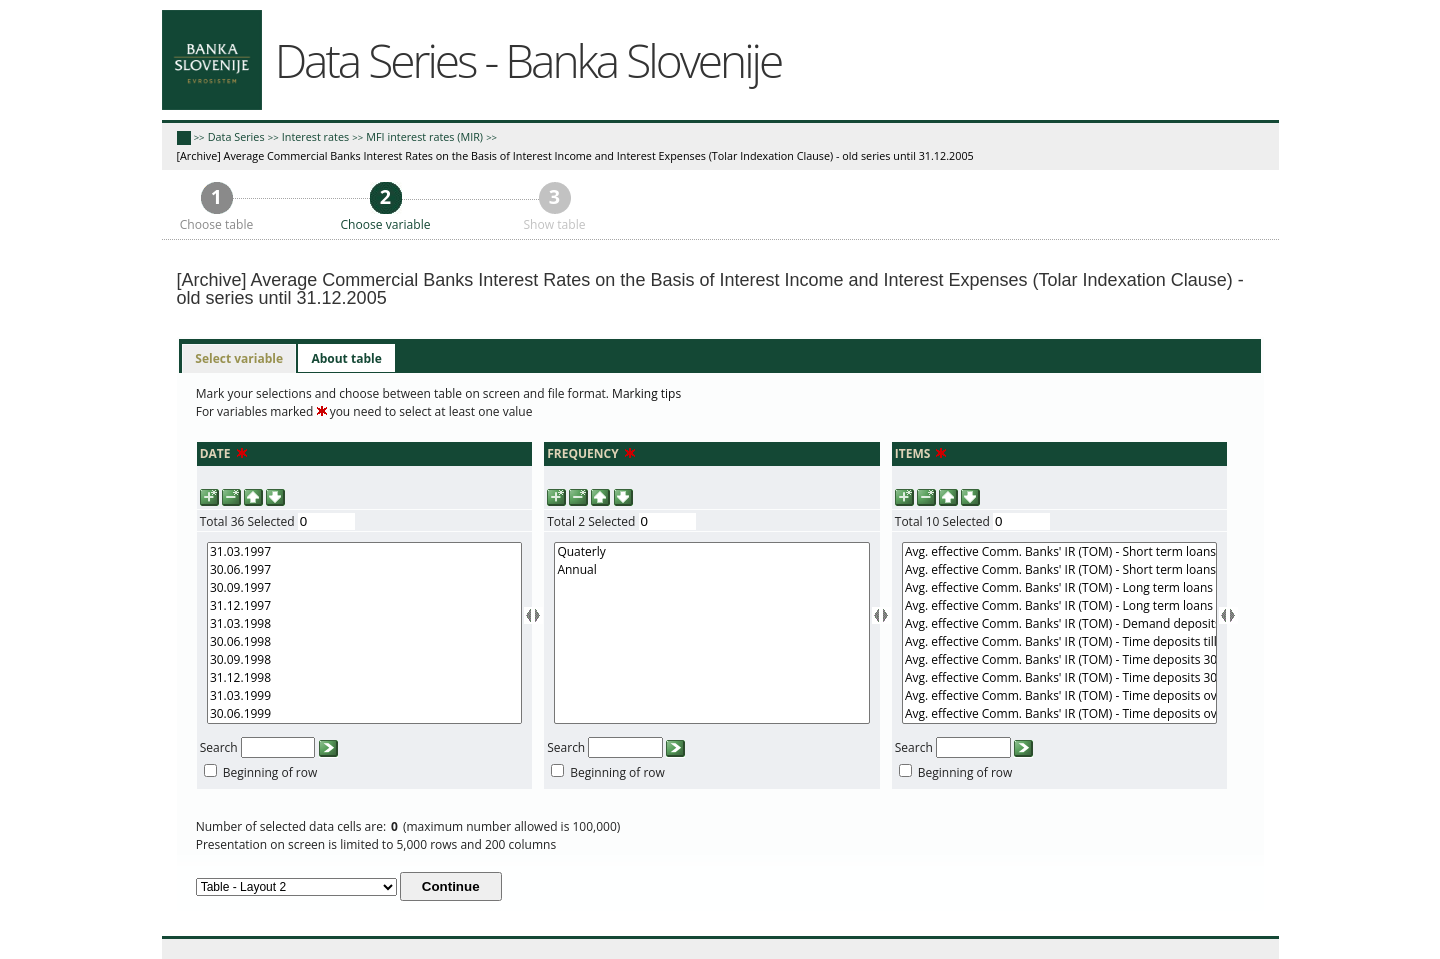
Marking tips (646, 393)
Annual (711, 570)
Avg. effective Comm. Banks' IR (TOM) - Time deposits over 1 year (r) (1059, 696)
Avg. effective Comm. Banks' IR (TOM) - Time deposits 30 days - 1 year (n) (1059, 678)
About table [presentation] (346, 358)
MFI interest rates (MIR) (424, 136)
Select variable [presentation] (239, 358)
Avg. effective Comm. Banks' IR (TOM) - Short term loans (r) (1059, 552)
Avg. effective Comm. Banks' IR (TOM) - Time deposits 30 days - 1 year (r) (1059, 660)
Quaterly (711, 552)
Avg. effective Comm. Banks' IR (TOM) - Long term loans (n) (1059, 606)
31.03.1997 (364, 552)
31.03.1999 (364, 696)
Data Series (236, 136)
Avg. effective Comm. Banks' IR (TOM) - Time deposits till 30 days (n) (1059, 642)
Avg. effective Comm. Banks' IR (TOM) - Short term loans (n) (1059, 570)
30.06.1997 (364, 570)
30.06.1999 (364, 714)
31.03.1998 (364, 624)
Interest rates (315, 136)
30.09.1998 (364, 660)
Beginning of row (270, 772)
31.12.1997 (364, 606)
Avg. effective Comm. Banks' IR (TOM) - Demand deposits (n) (1059, 624)
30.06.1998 (364, 642)
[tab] (239, 359)
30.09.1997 (364, 588)
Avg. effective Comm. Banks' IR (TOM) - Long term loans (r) (1059, 588)
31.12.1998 (364, 678)
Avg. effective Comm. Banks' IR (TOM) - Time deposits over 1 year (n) (1059, 714)
